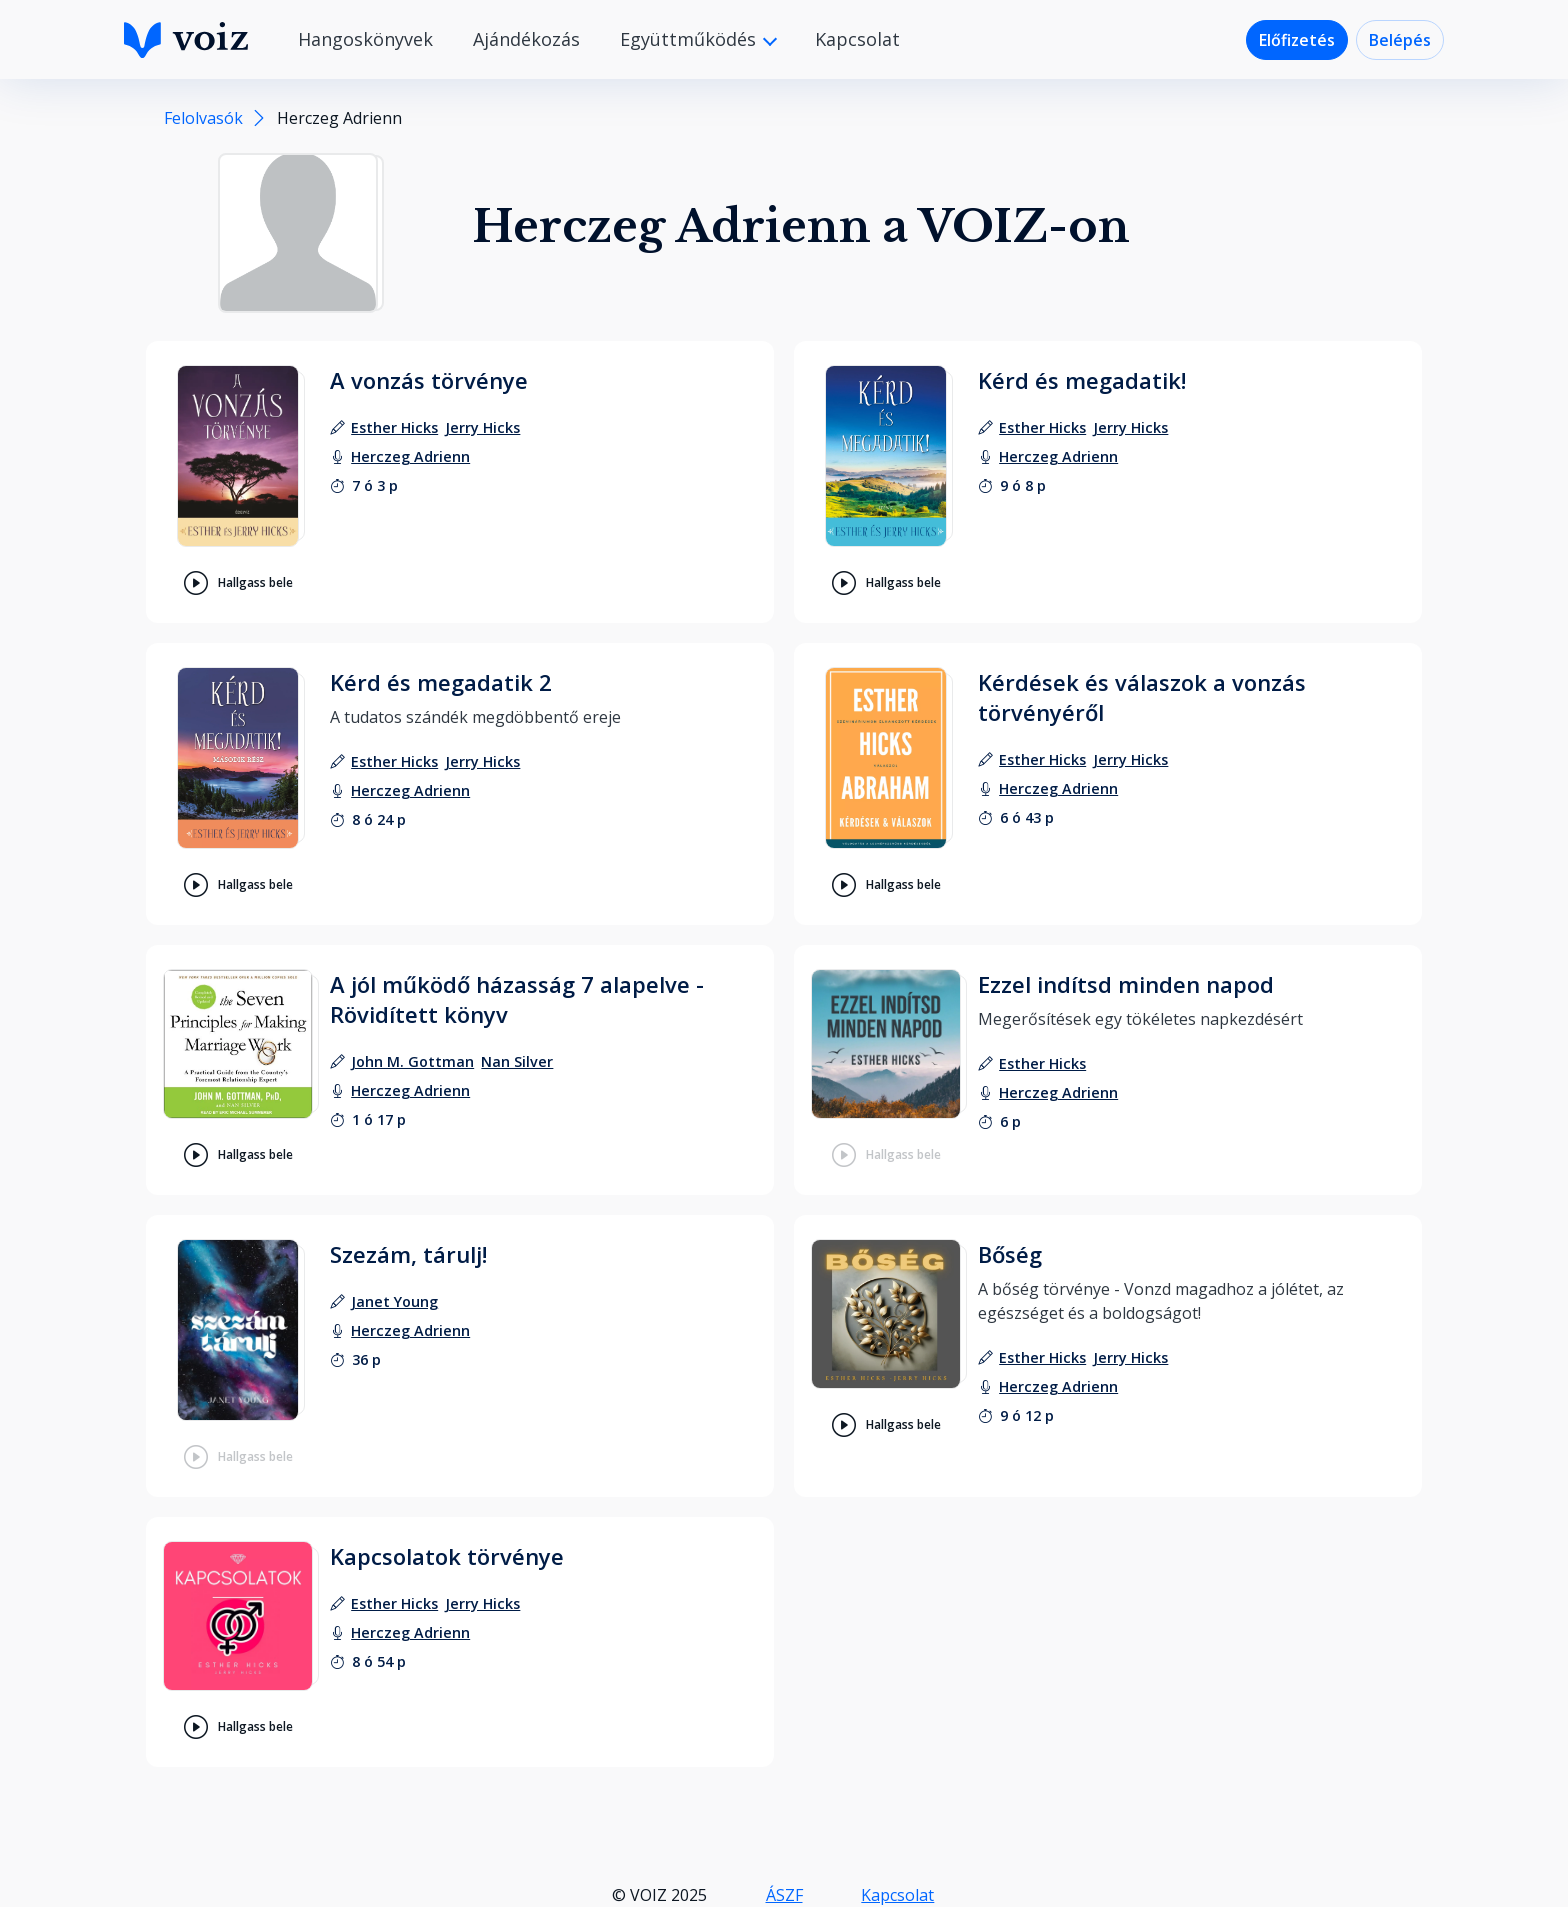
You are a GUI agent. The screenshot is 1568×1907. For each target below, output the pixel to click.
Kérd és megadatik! (1082, 380)
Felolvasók (203, 118)
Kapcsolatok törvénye (447, 1556)
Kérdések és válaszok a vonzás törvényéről (1142, 697)
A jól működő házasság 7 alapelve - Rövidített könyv (517, 999)
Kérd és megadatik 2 (441, 682)
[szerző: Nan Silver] (517, 1061)
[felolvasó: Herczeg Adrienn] (410, 456)
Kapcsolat (857, 39)
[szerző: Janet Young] (394, 1301)
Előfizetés (1297, 40)
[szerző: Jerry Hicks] (482, 427)
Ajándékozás (526, 39)
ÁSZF (784, 1895)
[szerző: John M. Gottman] (412, 1061)
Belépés (1400, 40)
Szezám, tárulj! (408, 1254)
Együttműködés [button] (690, 39)
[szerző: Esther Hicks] (394, 427)
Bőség (1010, 1254)
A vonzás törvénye (429, 380)
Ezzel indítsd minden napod (1126, 984)
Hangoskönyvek (365, 39)
